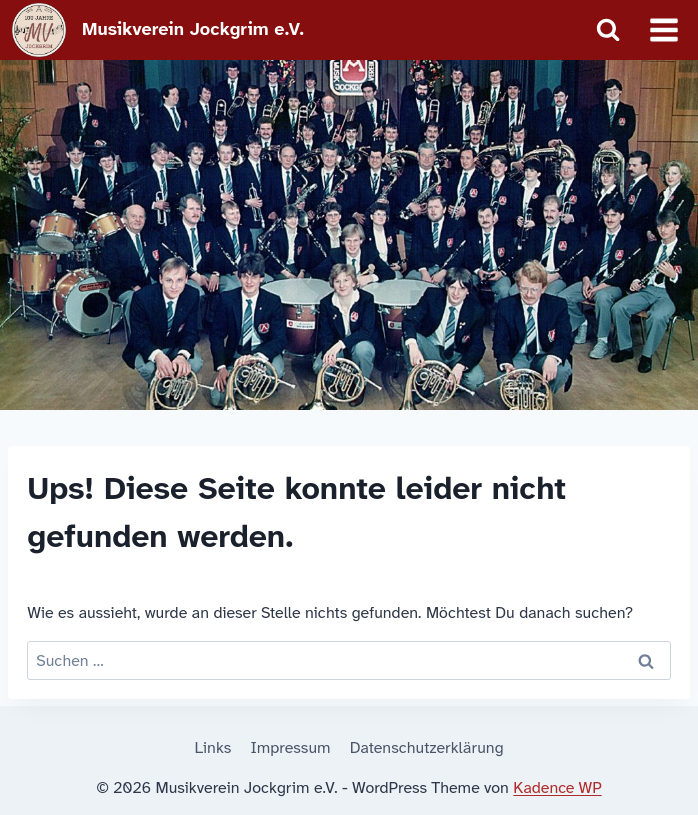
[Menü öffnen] (663, 29)
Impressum (291, 747)
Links (212, 747)
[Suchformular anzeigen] (608, 30)
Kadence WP (557, 787)
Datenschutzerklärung (427, 747)
